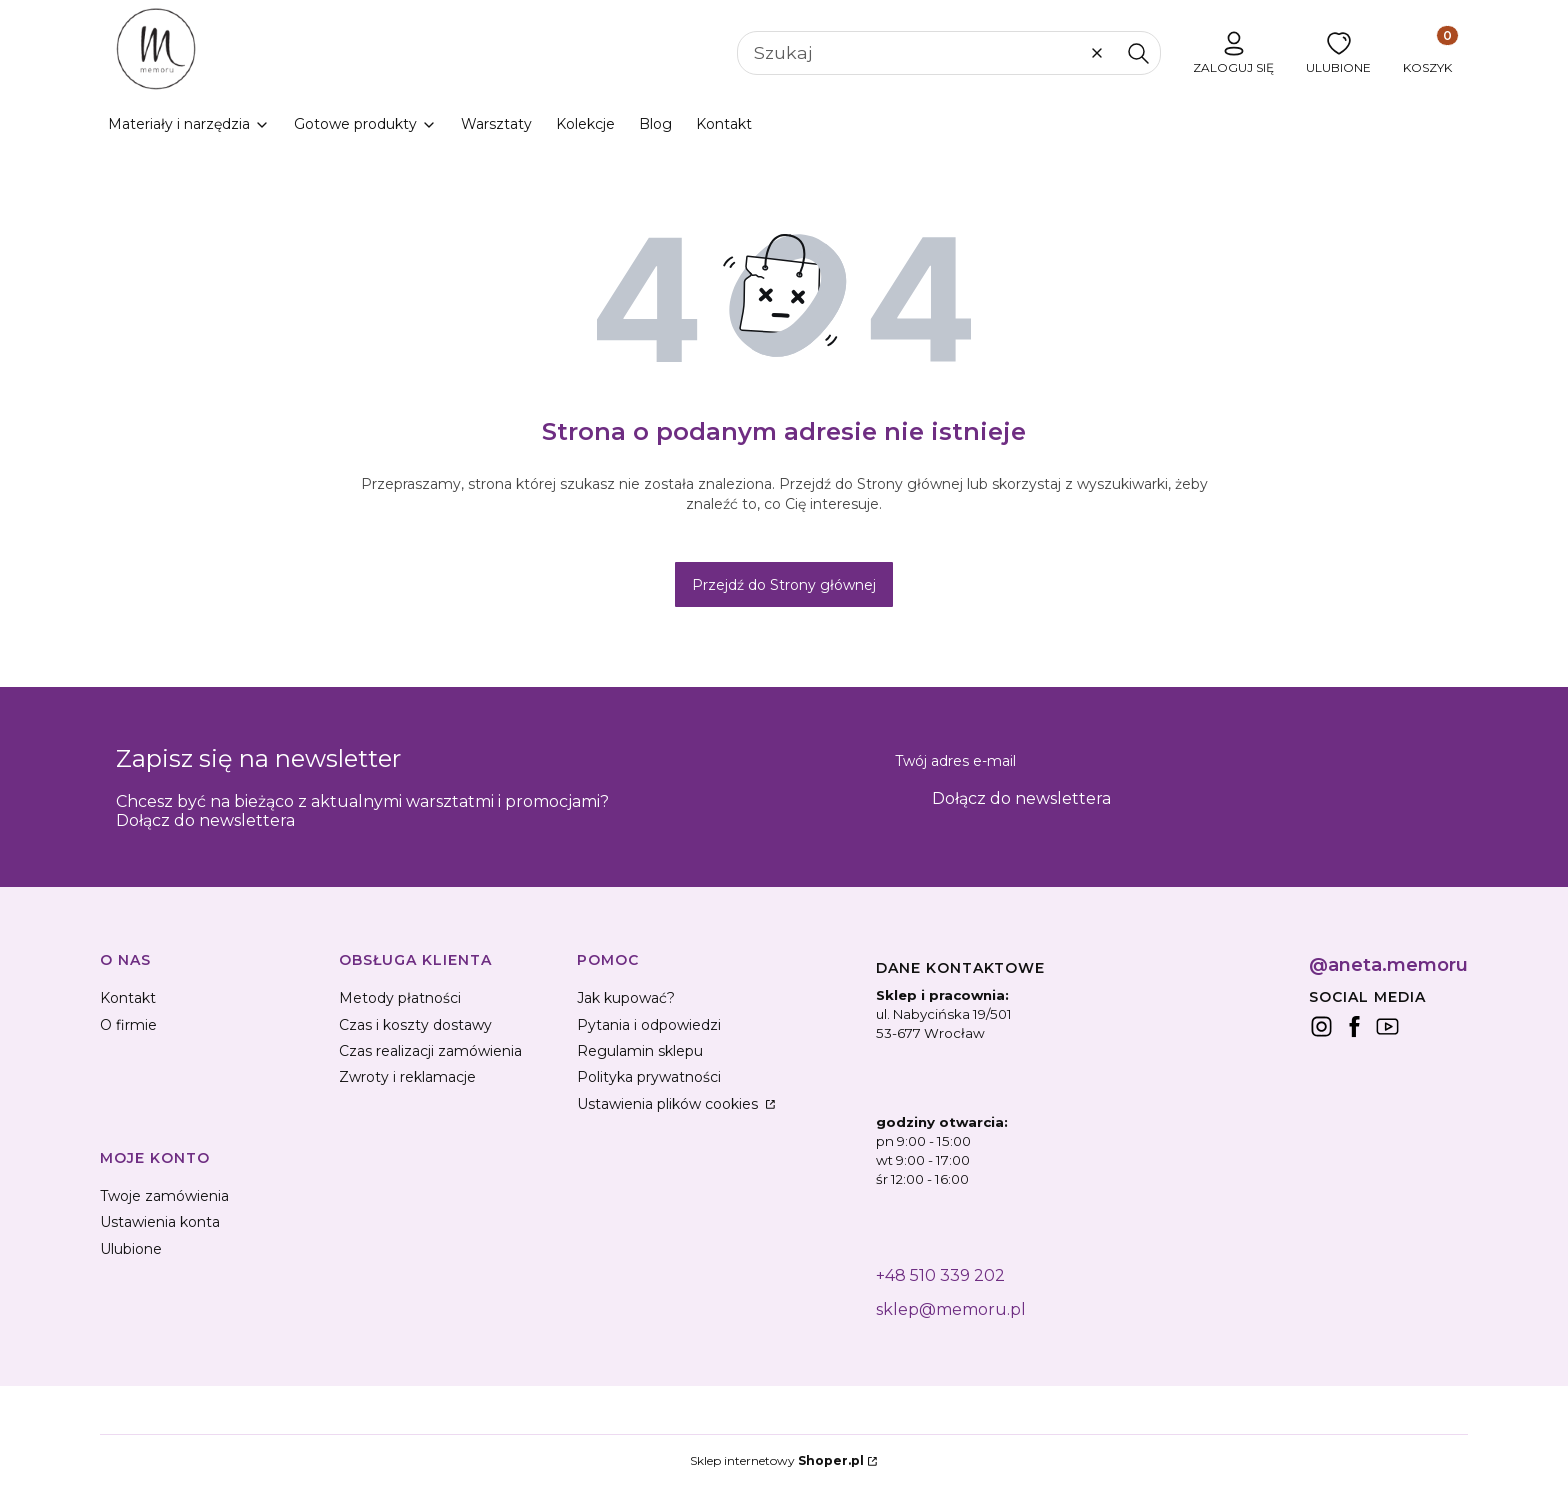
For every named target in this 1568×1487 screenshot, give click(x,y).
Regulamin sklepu (640, 1051)
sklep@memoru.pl (951, 1309)
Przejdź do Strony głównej (784, 585)
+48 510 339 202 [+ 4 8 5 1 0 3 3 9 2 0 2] (940, 1275)
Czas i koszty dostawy (415, 1025)
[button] (1138, 53)
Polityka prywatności (649, 1077)
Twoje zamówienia (164, 1196)
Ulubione (131, 1249)
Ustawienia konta (160, 1222)
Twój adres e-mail (955, 761)
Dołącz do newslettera (1021, 798)
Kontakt (128, 998)
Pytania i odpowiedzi (649, 1025)
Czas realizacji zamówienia (430, 1051)
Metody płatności (400, 998)
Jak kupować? (626, 998)
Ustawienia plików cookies (669, 1104)
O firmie (128, 1025)
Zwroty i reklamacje (407, 1077)
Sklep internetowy (777, 1460)
